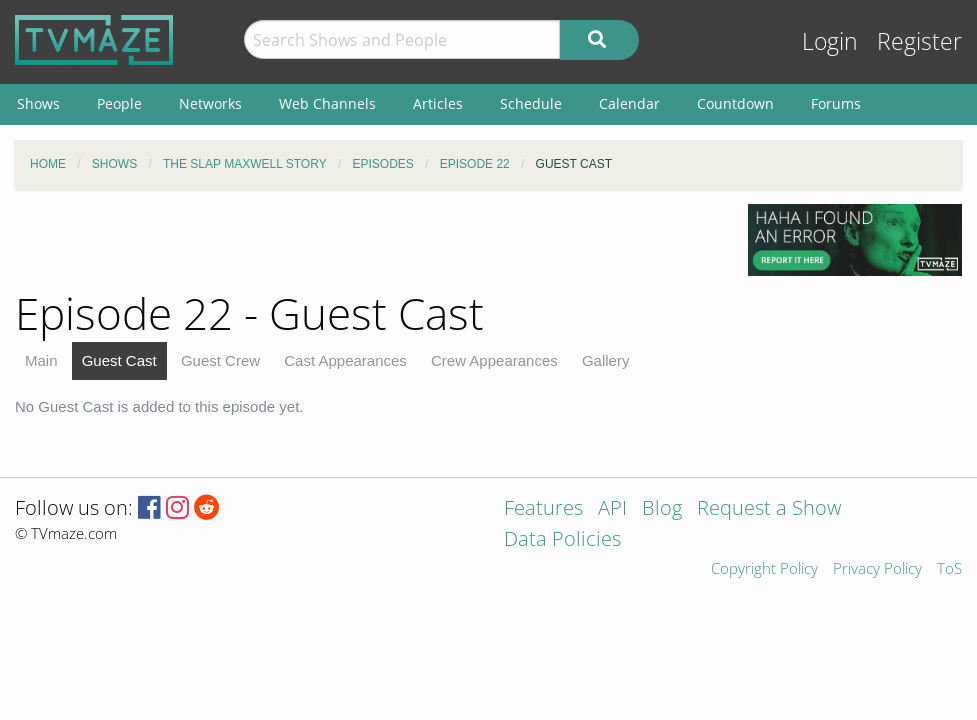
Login (830, 41)
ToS (949, 569)
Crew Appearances (494, 360)
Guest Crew (220, 360)
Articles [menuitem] (438, 103)
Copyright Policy (764, 569)
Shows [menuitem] (38, 103)
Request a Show (769, 509)
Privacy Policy (877, 569)
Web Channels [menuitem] (327, 103)
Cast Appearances (345, 360)
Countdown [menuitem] (735, 103)
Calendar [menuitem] (629, 103)
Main (41, 360)
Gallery (606, 360)
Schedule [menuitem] (531, 103)
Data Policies (562, 540)
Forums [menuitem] (836, 103)
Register (919, 41)
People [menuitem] (119, 103)
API (612, 509)
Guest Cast (119, 360)
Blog (662, 509)
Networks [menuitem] (210, 103)
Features (543, 509)
